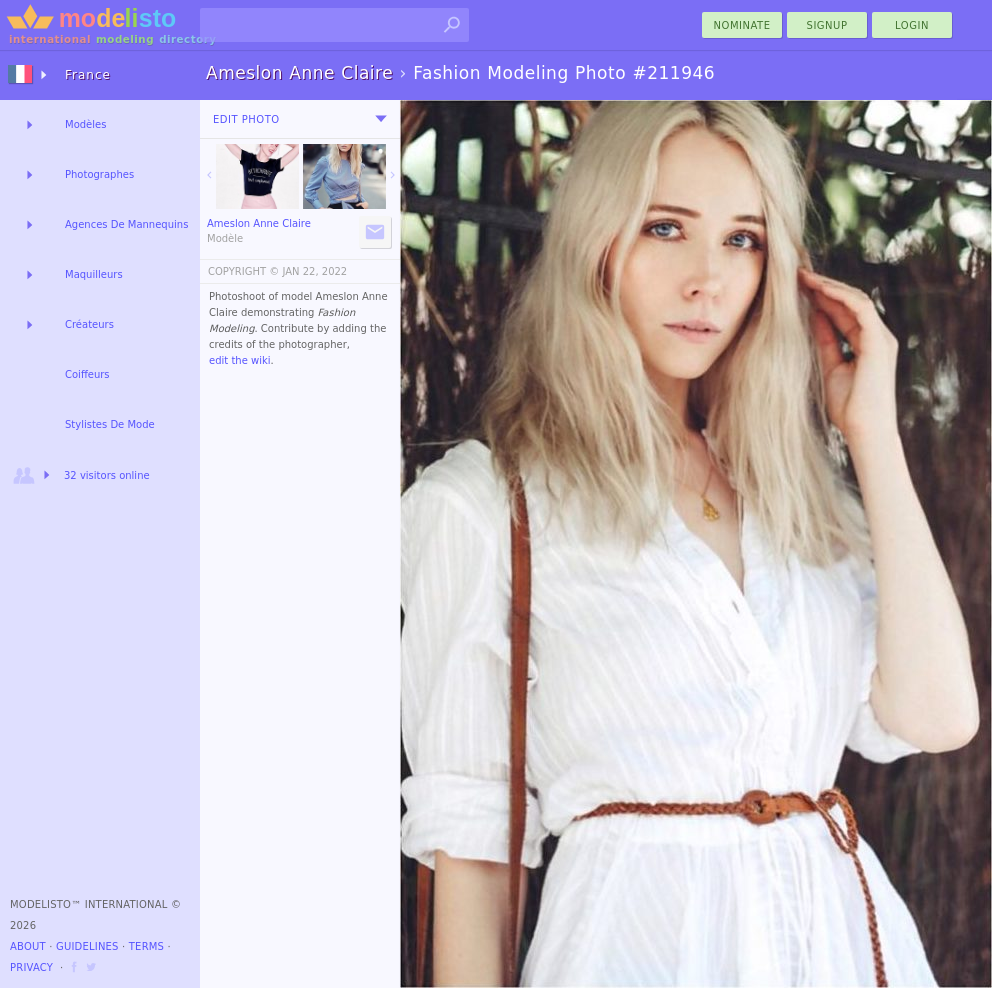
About (28, 946)
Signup (827, 25)
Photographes (99, 174)
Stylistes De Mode (110, 424)
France (88, 75)
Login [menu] (912, 25)
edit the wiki (240, 360)
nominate (742, 25)
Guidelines (87, 946)
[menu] (381, 119)
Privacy (31, 967)
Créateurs (89, 324)
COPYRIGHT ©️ (243, 271)
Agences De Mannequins (126, 224)
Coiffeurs (87, 374)
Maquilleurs (94, 274)
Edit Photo (246, 119)
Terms (146, 946)
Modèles (85, 124)
